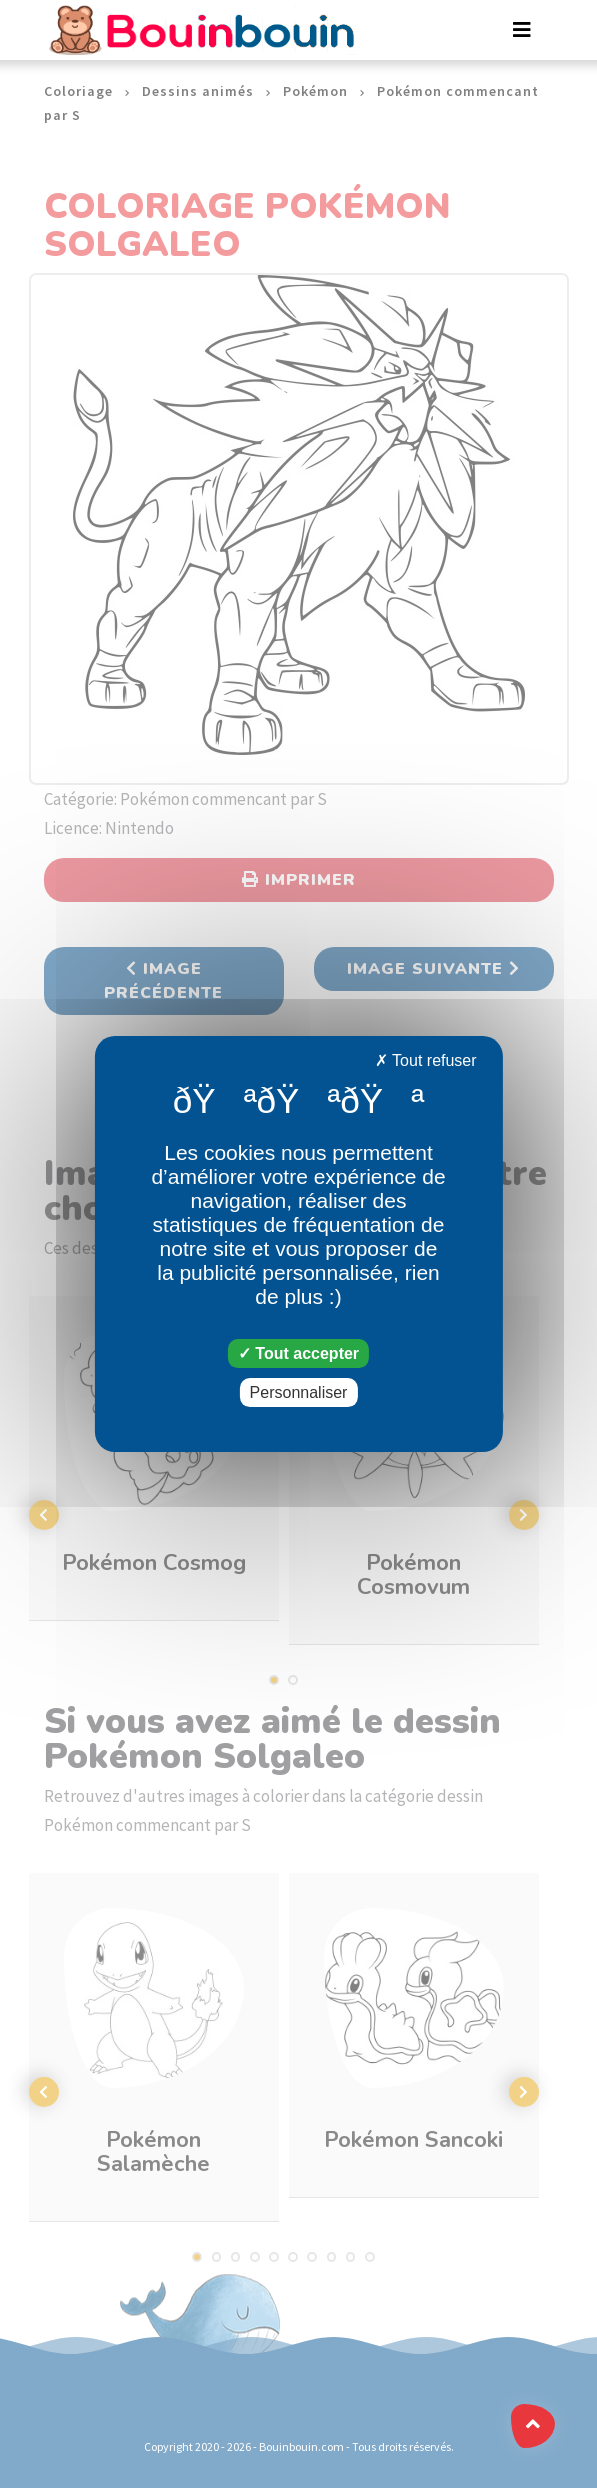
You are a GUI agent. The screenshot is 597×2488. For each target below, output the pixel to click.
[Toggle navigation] (522, 30)
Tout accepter (298, 1353)
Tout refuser (426, 1060)
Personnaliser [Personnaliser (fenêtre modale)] (299, 1392)
